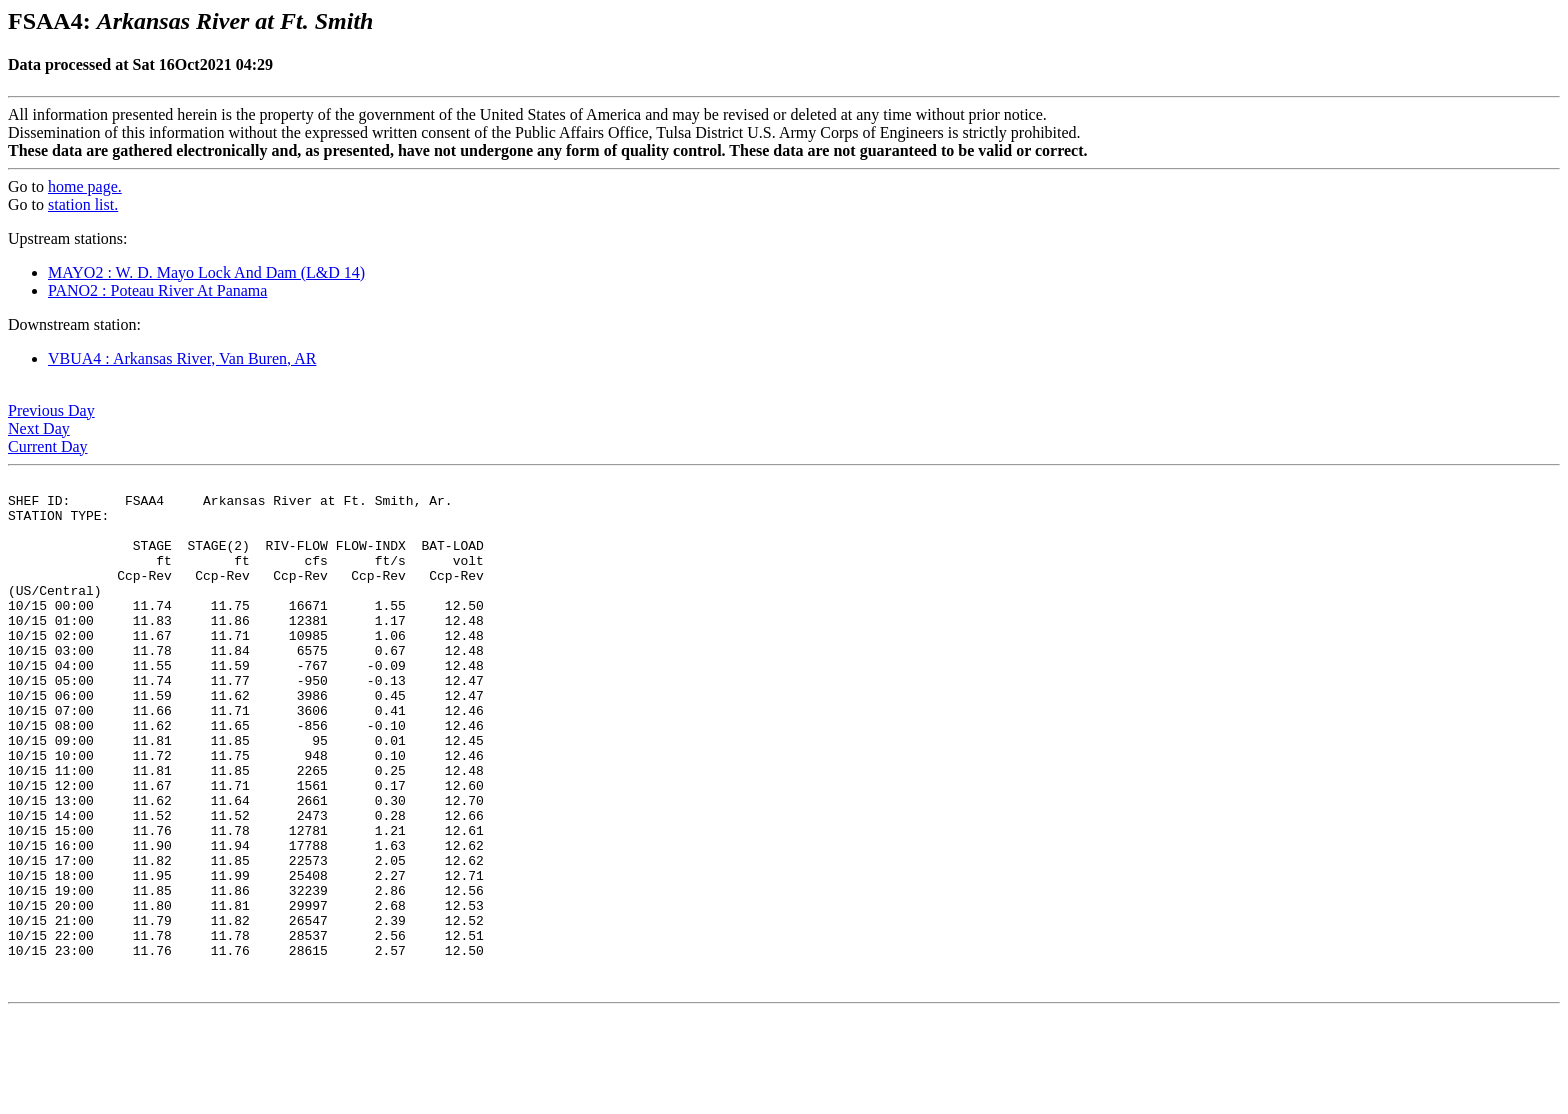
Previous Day (51, 410)
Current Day (48, 446)
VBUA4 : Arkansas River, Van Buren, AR (182, 358)
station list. (83, 204)
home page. (85, 186)
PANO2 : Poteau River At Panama (157, 290)
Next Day (39, 428)
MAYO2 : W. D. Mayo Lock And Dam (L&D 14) (206, 272)
